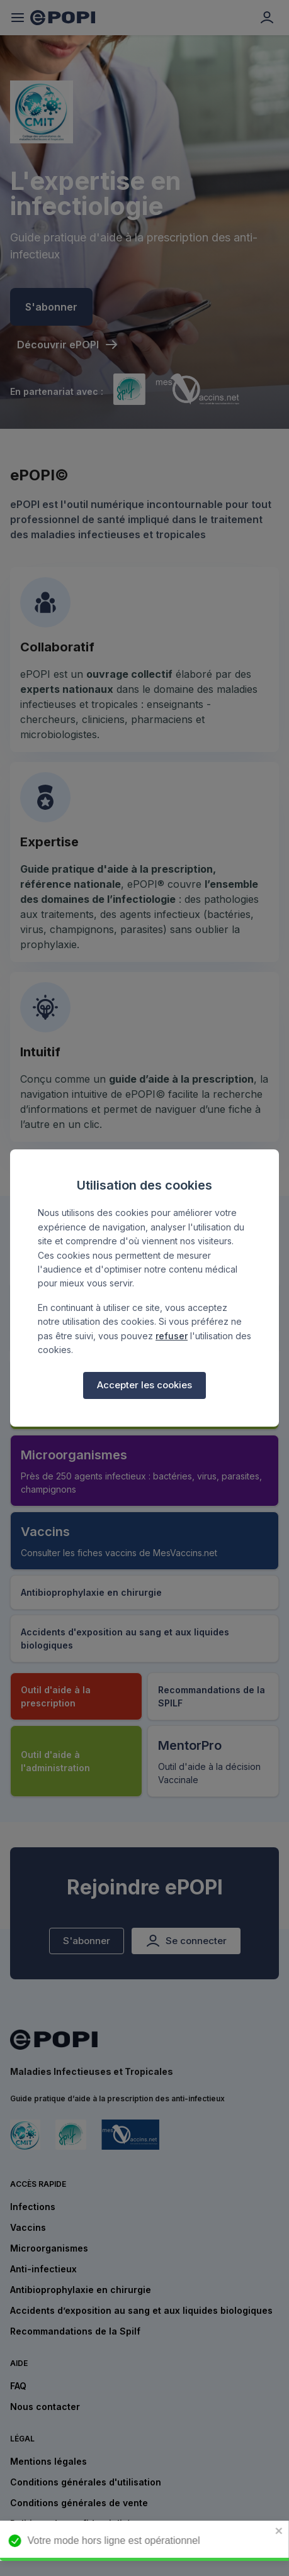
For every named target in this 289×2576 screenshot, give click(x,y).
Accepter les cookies (144, 1385)
